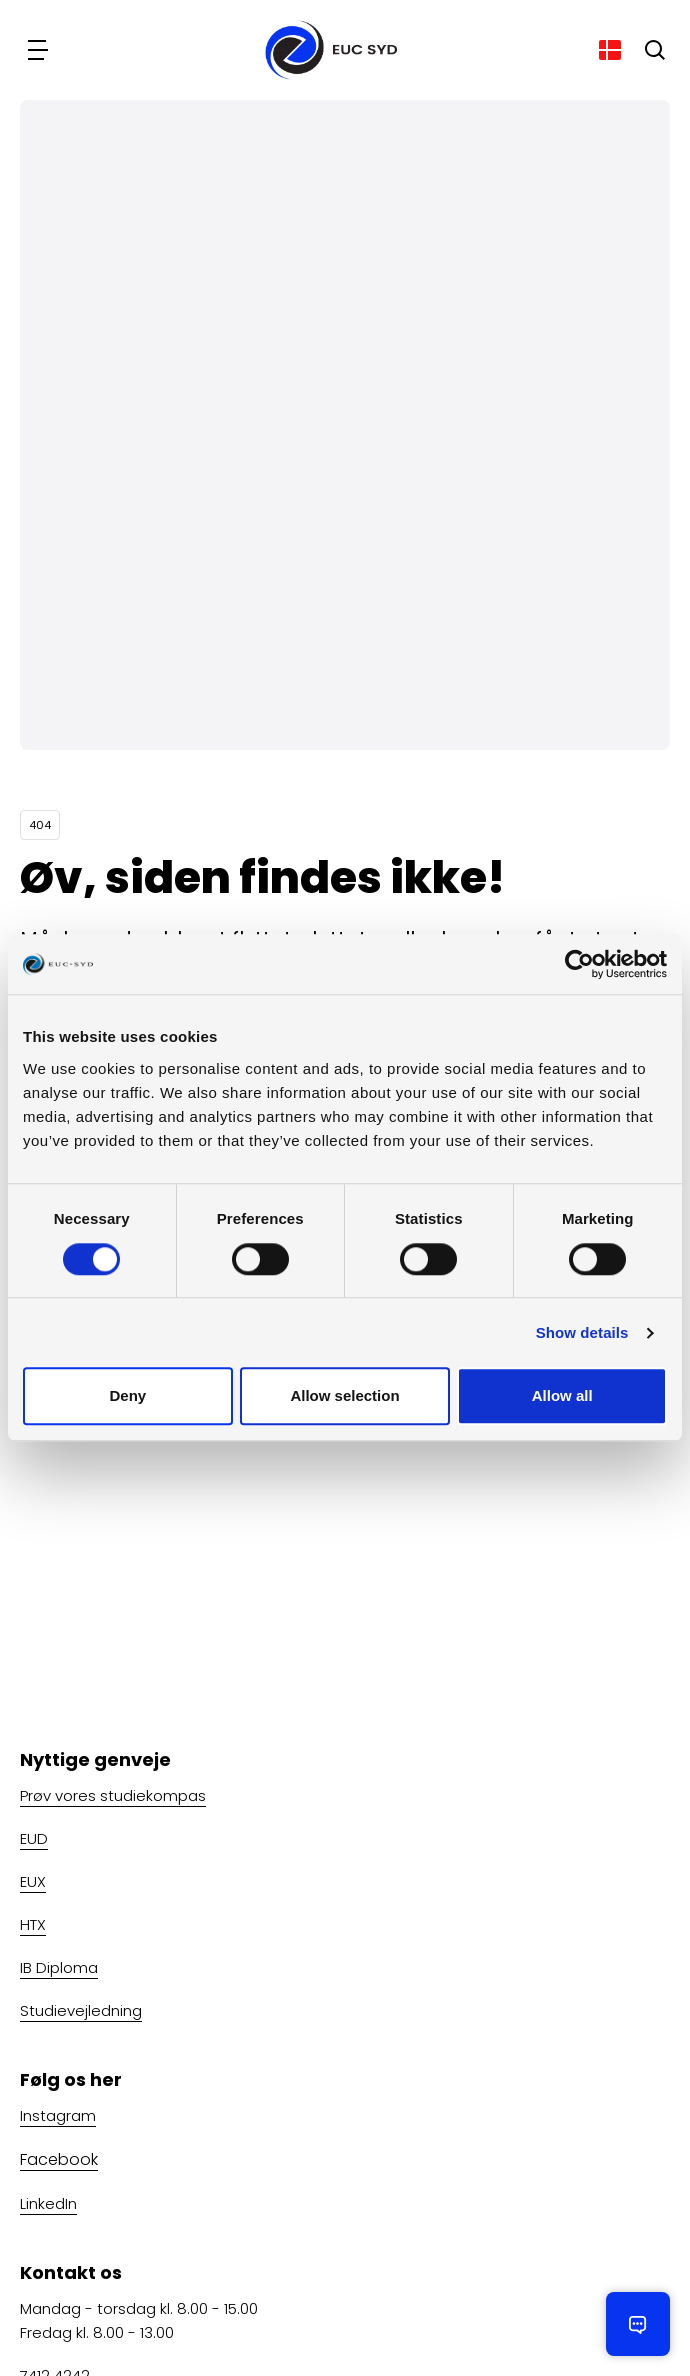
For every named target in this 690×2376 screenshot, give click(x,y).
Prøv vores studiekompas (113, 1795)
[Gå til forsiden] (325, 50)
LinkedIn (48, 2203)
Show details (582, 1332)
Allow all (562, 1396)
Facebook (59, 2159)
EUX (33, 1881)
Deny (127, 1396)
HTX (33, 1924)
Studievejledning (81, 2010)
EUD (34, 1838)
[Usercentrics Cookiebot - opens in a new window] (579, 964)
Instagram (58, 2115)
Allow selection (344, 1396)
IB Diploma (59, 1967)
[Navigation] (40, 50)
